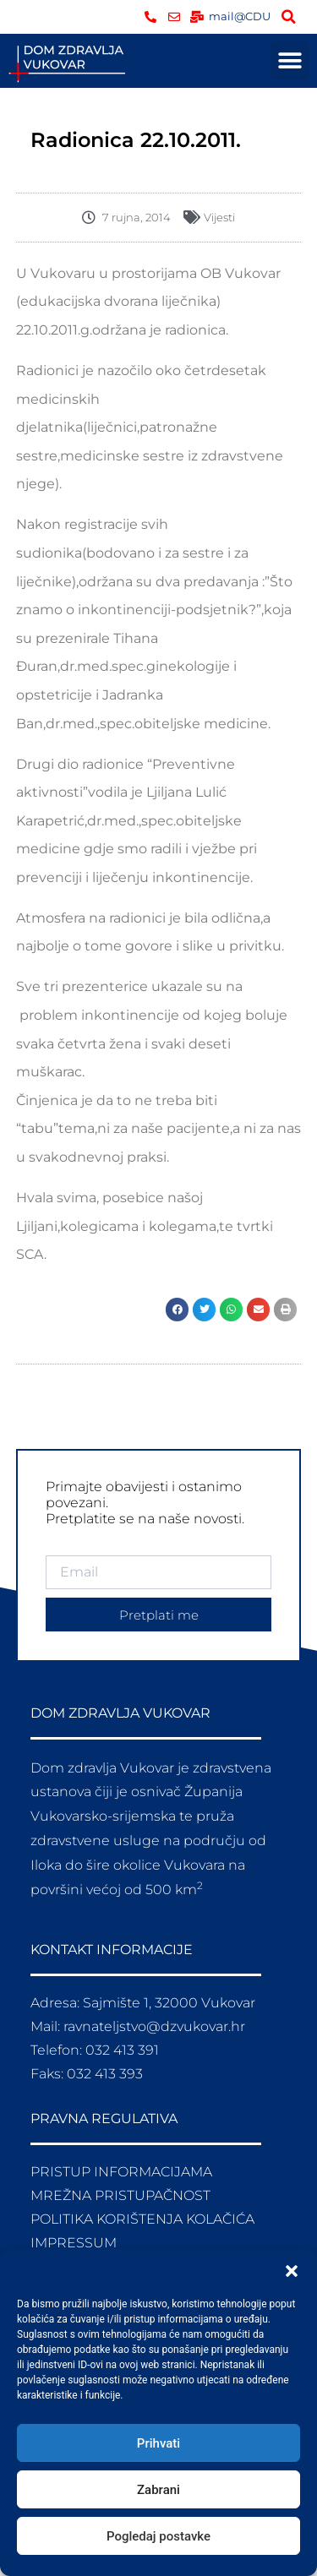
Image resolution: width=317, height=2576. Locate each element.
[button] (291, 2271)
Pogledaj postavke (158, 2536)
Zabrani (158, 2489)
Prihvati (158, 2443)
